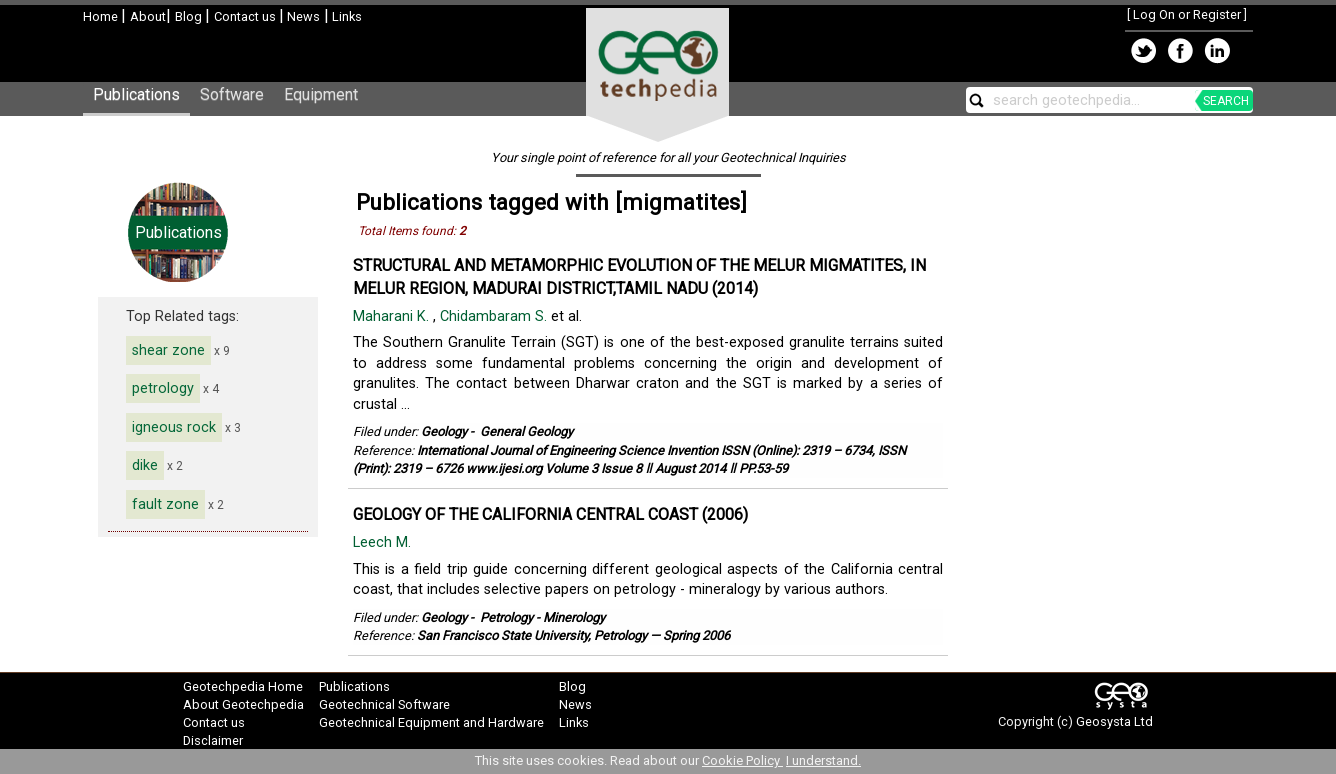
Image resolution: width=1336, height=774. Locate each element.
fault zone (165, 504)
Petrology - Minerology (542, 617)
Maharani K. (393, 316)
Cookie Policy (742, 760)
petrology (163, 388)
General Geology (526, 431)
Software (232, 94)
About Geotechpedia (243, 704)
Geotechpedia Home (243, 686)
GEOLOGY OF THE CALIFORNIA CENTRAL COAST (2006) (550, 514)
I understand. (823, 760)
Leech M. (384, 542)
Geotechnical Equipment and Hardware (431, 722)
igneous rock (174, 427)
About (148, 16)
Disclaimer (213, 740)
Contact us (246, 16)
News (302, 16)
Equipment (321, 94)
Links (345, 16)
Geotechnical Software (384, 704)
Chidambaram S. (495, 316)
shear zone (168, 350)
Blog (190, 16)
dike (145, 465)
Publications (136, 94)
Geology (444, 431)
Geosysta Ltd (1114, 721)
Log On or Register (1187, 14)
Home (102, 16)
